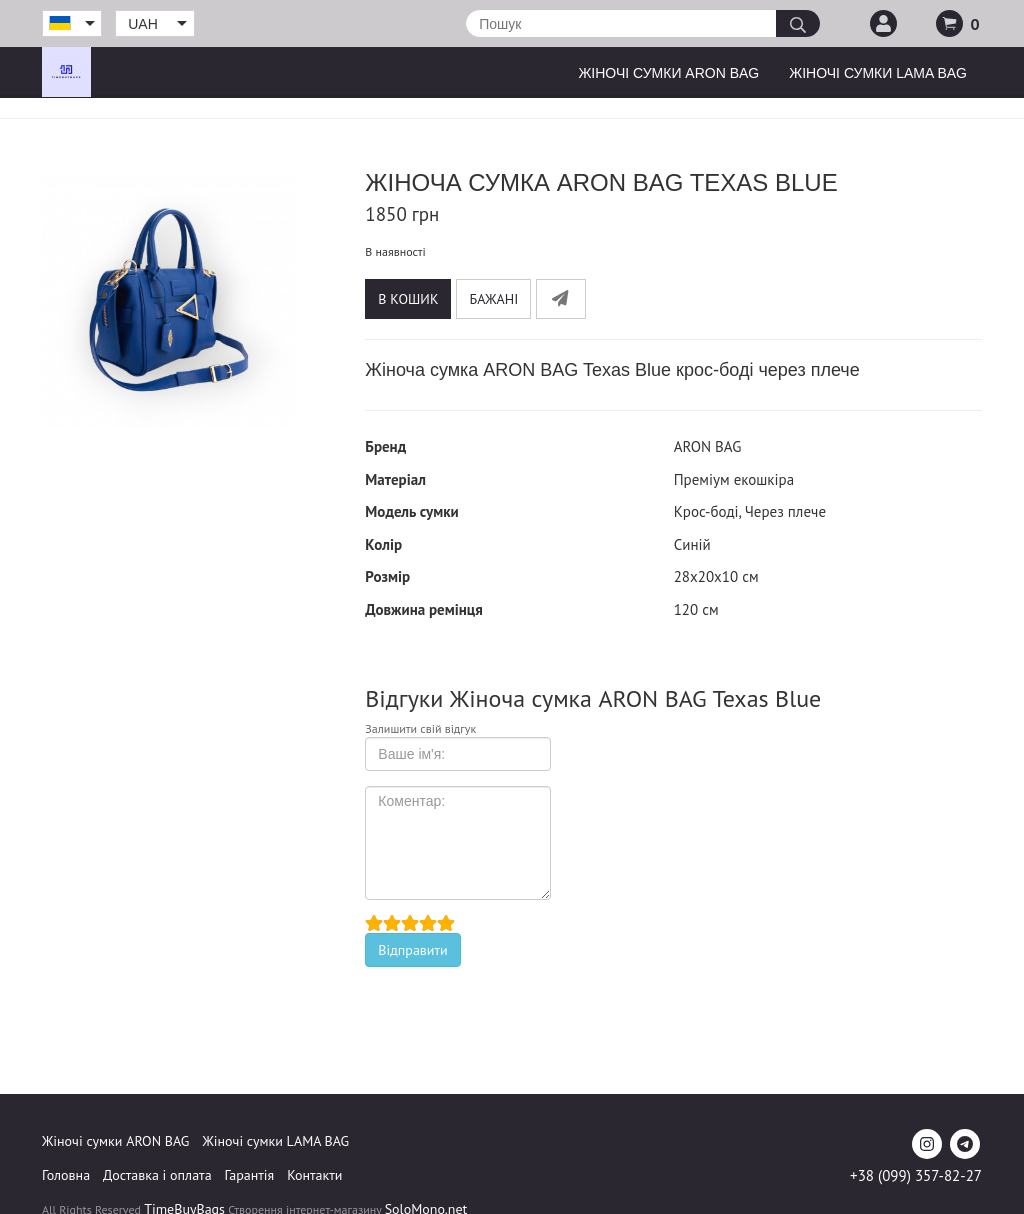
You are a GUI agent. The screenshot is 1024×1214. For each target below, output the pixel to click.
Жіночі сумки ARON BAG (668, 73)
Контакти (314, 1175)
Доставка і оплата (157, 1175)
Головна (66, 1175)
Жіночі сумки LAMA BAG (878, 73)
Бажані (493, 299)
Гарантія (250, 1175)
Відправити (412, 950)
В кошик (408, 299)
